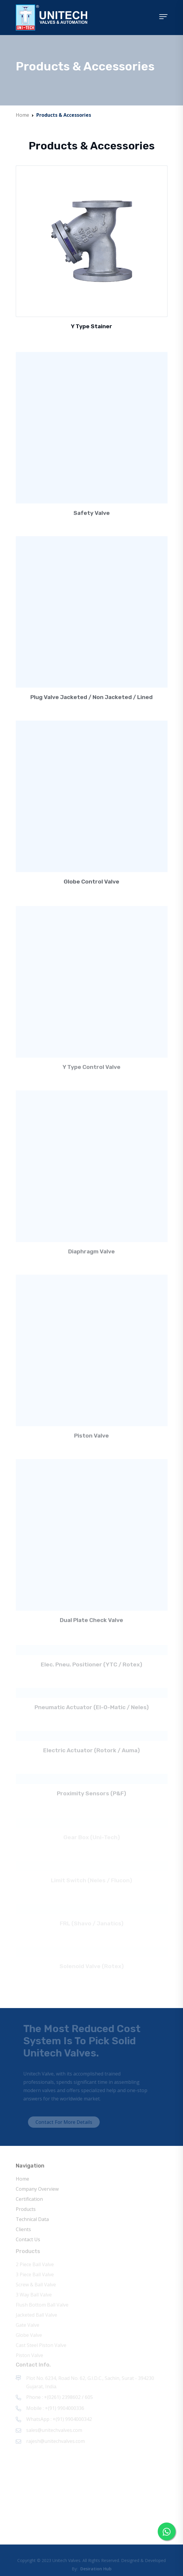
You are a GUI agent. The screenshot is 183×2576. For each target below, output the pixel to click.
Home (22, 115)
